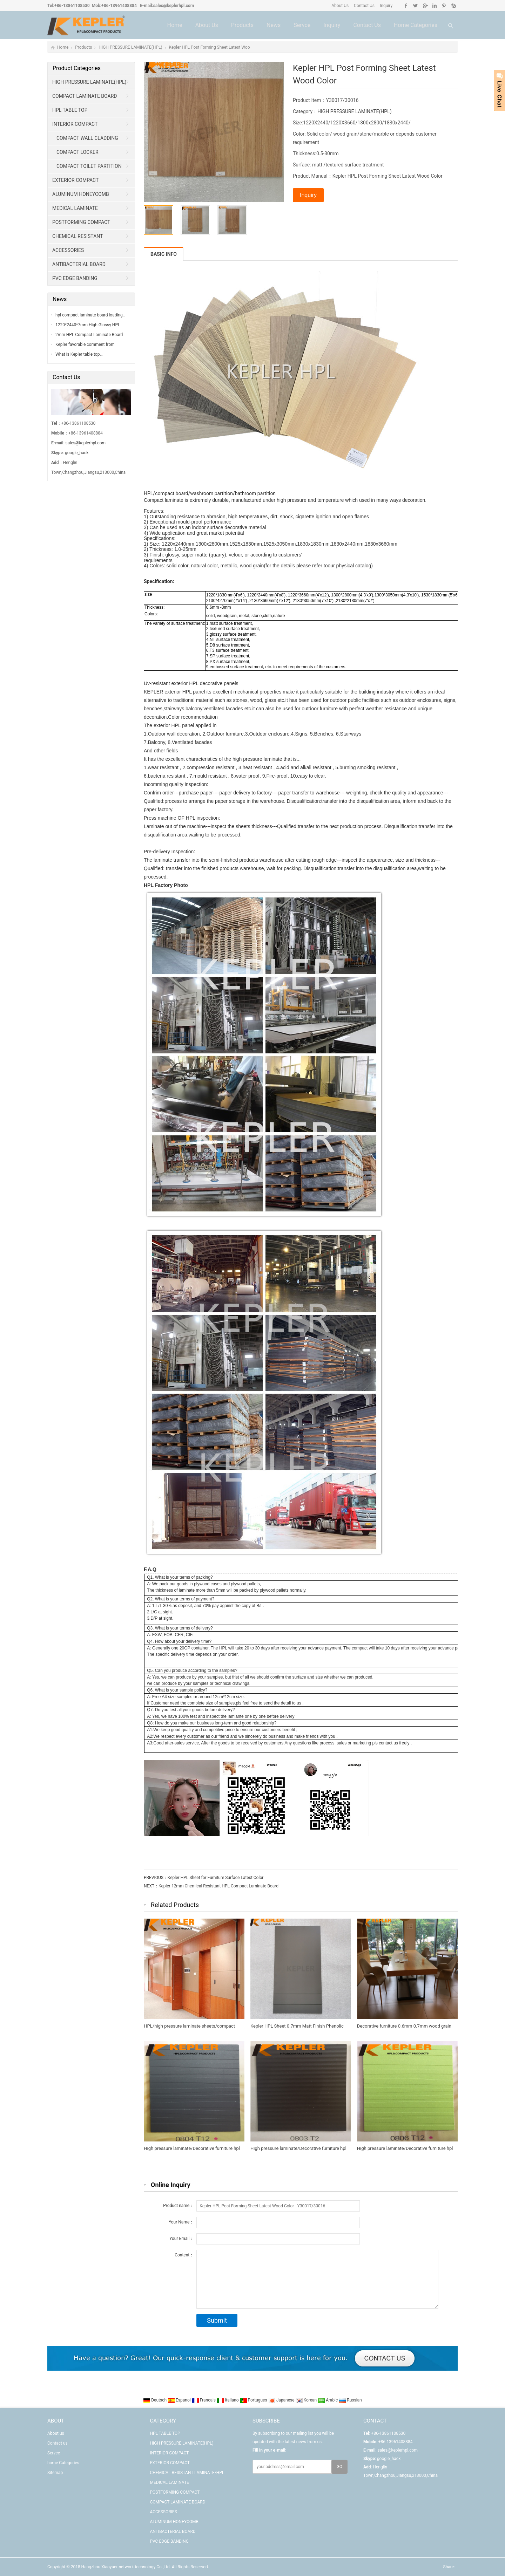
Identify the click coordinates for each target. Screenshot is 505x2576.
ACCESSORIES (68, 250)
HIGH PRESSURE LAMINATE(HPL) (130, 47)
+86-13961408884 (119, 5)
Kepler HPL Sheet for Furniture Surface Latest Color (215, 1877)
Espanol (180, 2400)
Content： (184, 2255)
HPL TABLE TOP (70, 110)
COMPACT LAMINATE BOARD (84, 96)
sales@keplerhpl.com (173, 5)
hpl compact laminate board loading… (90, 315)
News (274, 25)
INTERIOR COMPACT (74, 124)
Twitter (415, 5)
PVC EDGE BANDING (74, 278)
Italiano (228, 2400)
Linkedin (434, 5)
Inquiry (385, 5)
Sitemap (55, 2472)
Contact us (367, 25)
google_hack (76, 452)
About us (206, 25)
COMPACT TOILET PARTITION (89, 166)
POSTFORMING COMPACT (81, 222)
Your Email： (181, 2238)
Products (242, 25)
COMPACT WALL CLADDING (87, 138)
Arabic (328, 2400)
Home (174, 25)
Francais (204, 2400)
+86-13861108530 (72, 5)
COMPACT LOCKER (77, 152)
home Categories (415, 25)
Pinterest (443, 5)
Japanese (282, 2400)
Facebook (406, 5)
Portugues (254, 2400)
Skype (453, 5)
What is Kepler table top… (78, 354)
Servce (302, 25)
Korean (307, 2400)
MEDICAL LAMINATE (75, 208)
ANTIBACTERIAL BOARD (79, 264)
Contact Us (364, 5)
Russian (350, 2400)
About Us (340, 5)
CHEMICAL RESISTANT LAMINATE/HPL (75, 238)
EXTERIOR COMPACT (75, 180)
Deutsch (155, 2400)
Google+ (424, 5)
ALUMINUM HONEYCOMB (80, 194)
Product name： (178, 2205)
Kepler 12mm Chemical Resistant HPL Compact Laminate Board (218, 1886)
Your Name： (181, 2222)
